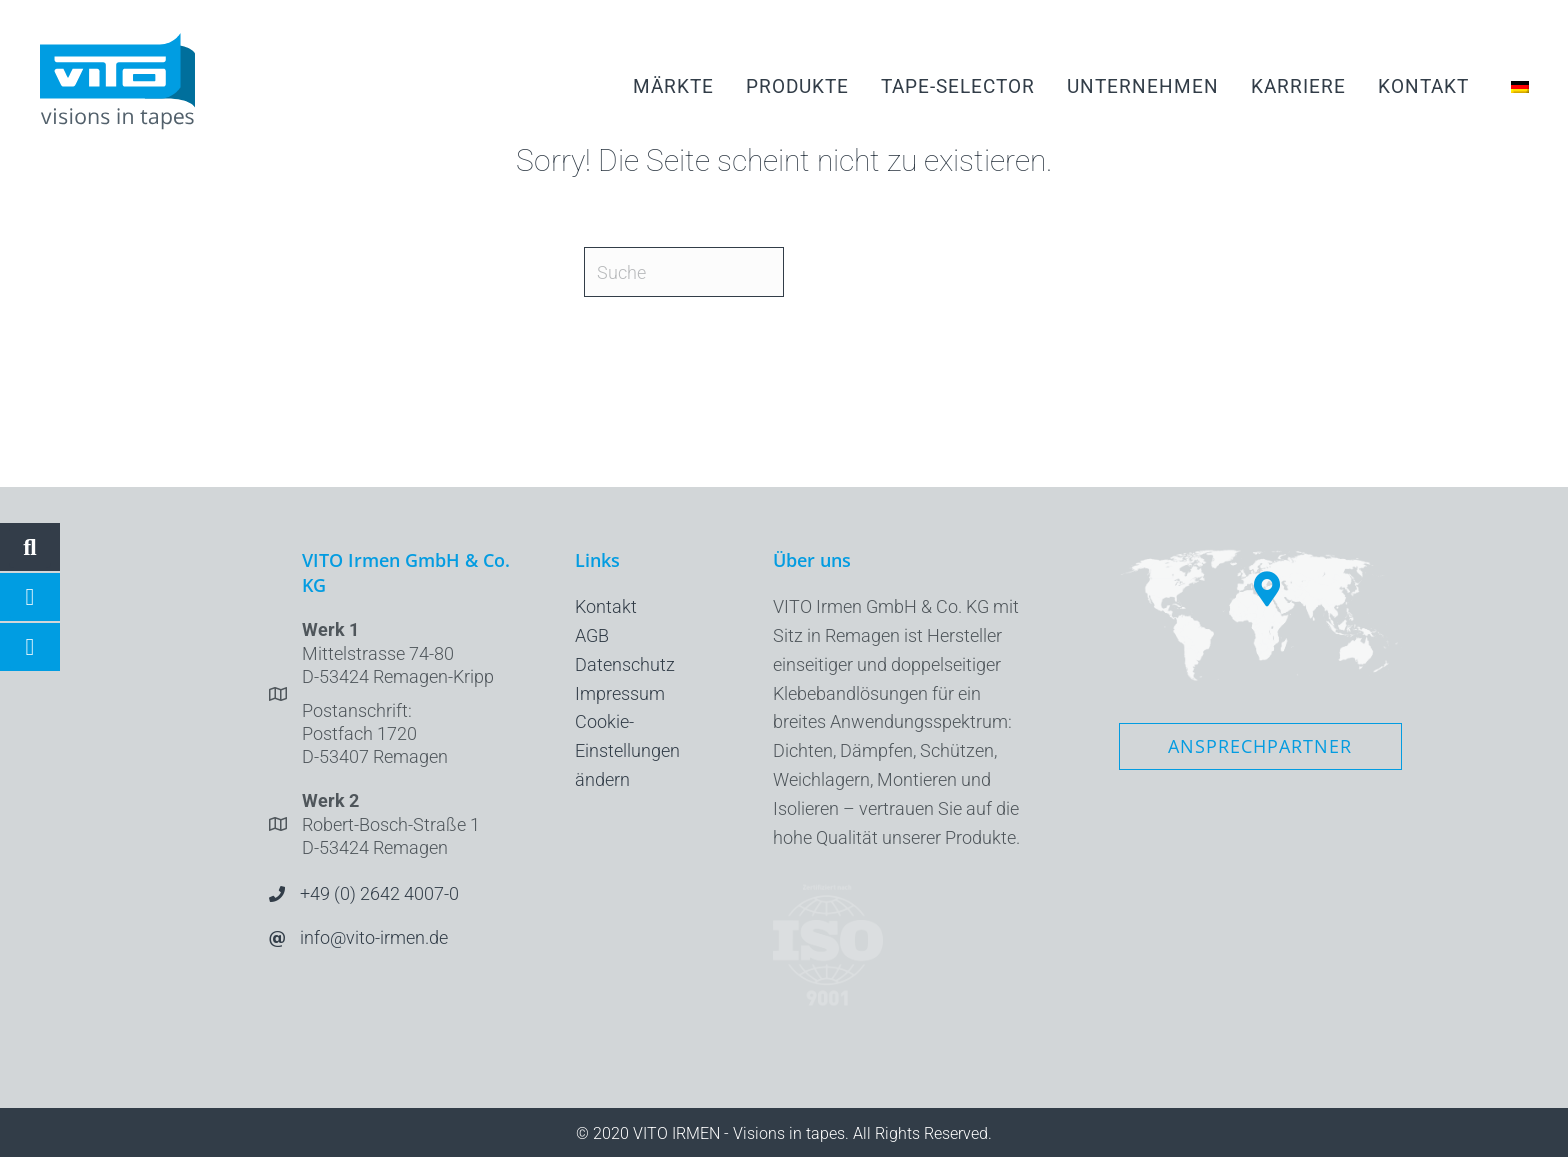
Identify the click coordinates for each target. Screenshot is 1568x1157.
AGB (592, 635)
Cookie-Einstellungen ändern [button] (627, 750)
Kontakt (606, 606)
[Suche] (684, 272)
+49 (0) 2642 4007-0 (379, 893)
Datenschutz (625, 664)
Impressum (620, 693)
